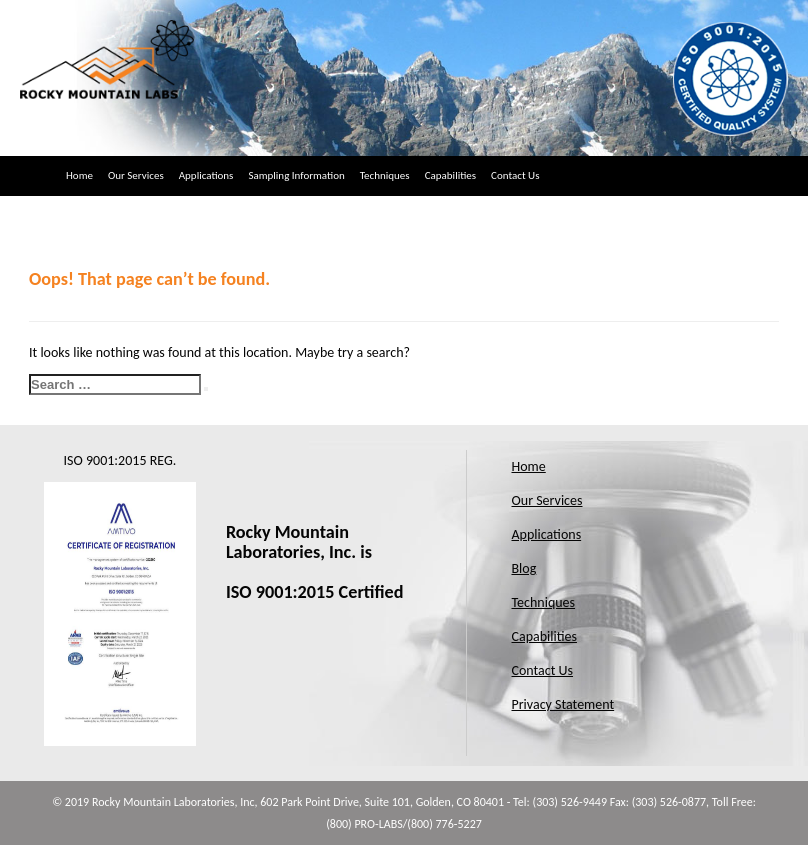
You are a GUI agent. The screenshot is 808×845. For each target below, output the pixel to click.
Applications (206, 175)
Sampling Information (296, 175)
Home (79, 175)
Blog (524, 568)
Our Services (136, 175)
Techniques (385, 175)
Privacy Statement (563, 704)
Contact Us (515, 175)
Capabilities (450, 175)
